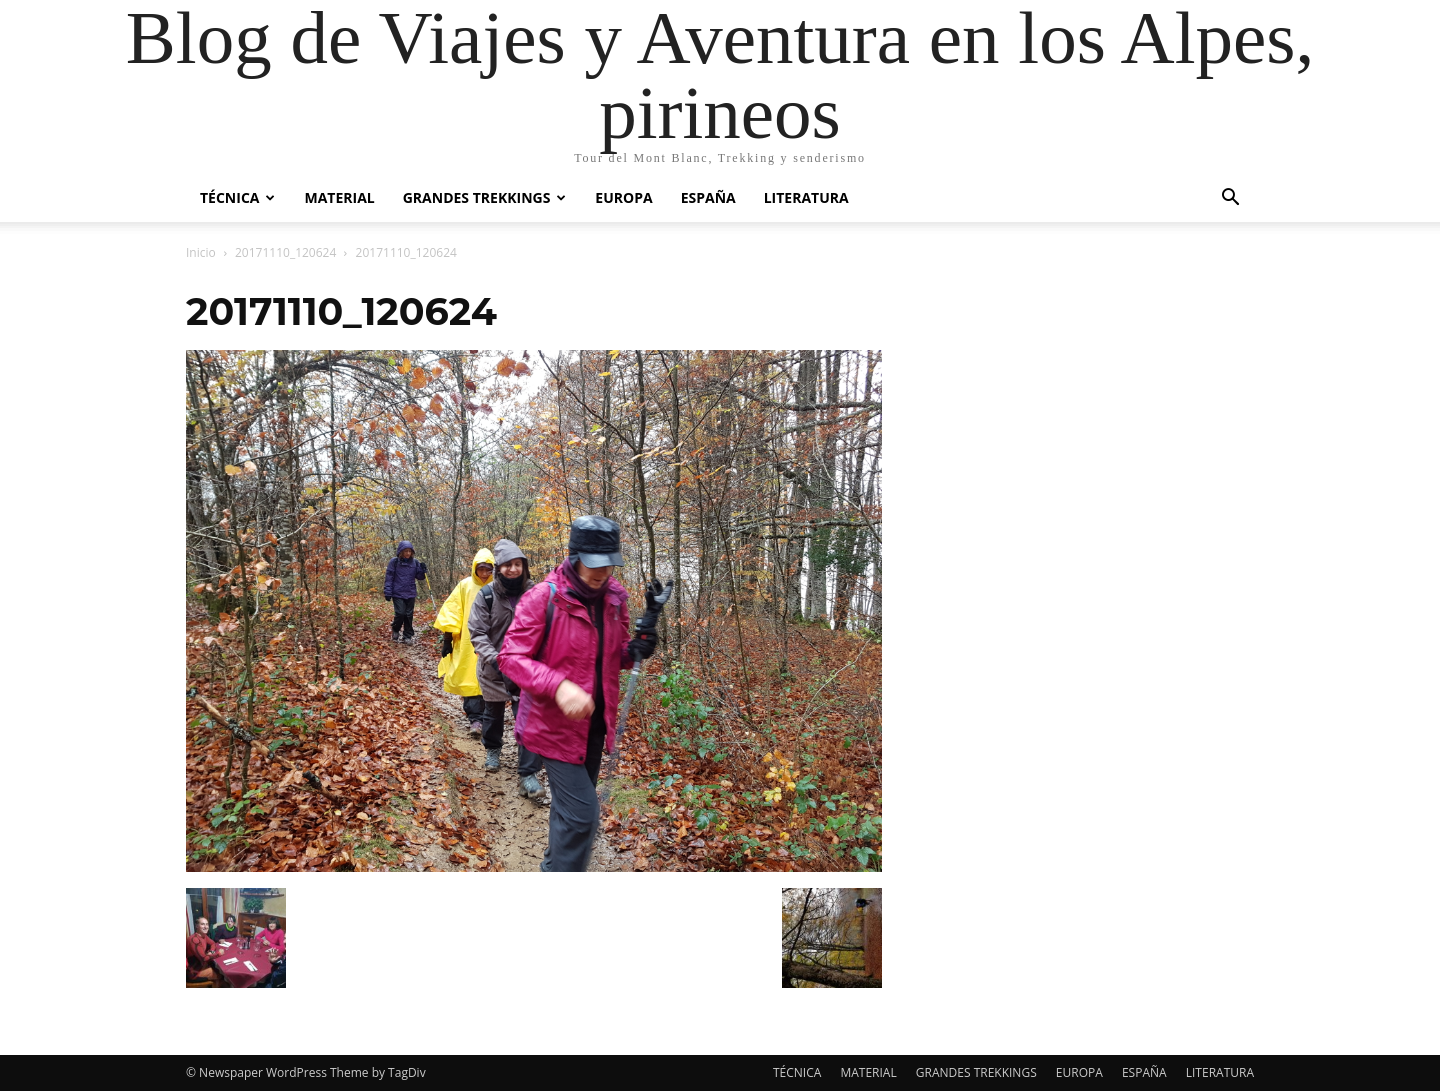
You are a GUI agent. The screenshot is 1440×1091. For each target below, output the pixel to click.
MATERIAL (339, 197)
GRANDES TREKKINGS (485, 197)
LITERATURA (806, 197)
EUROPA (623, 197)
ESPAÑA (708, 197)
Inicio (201, 252)
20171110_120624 (285, 252)
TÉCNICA (237, 197)
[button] (1230, 199)
